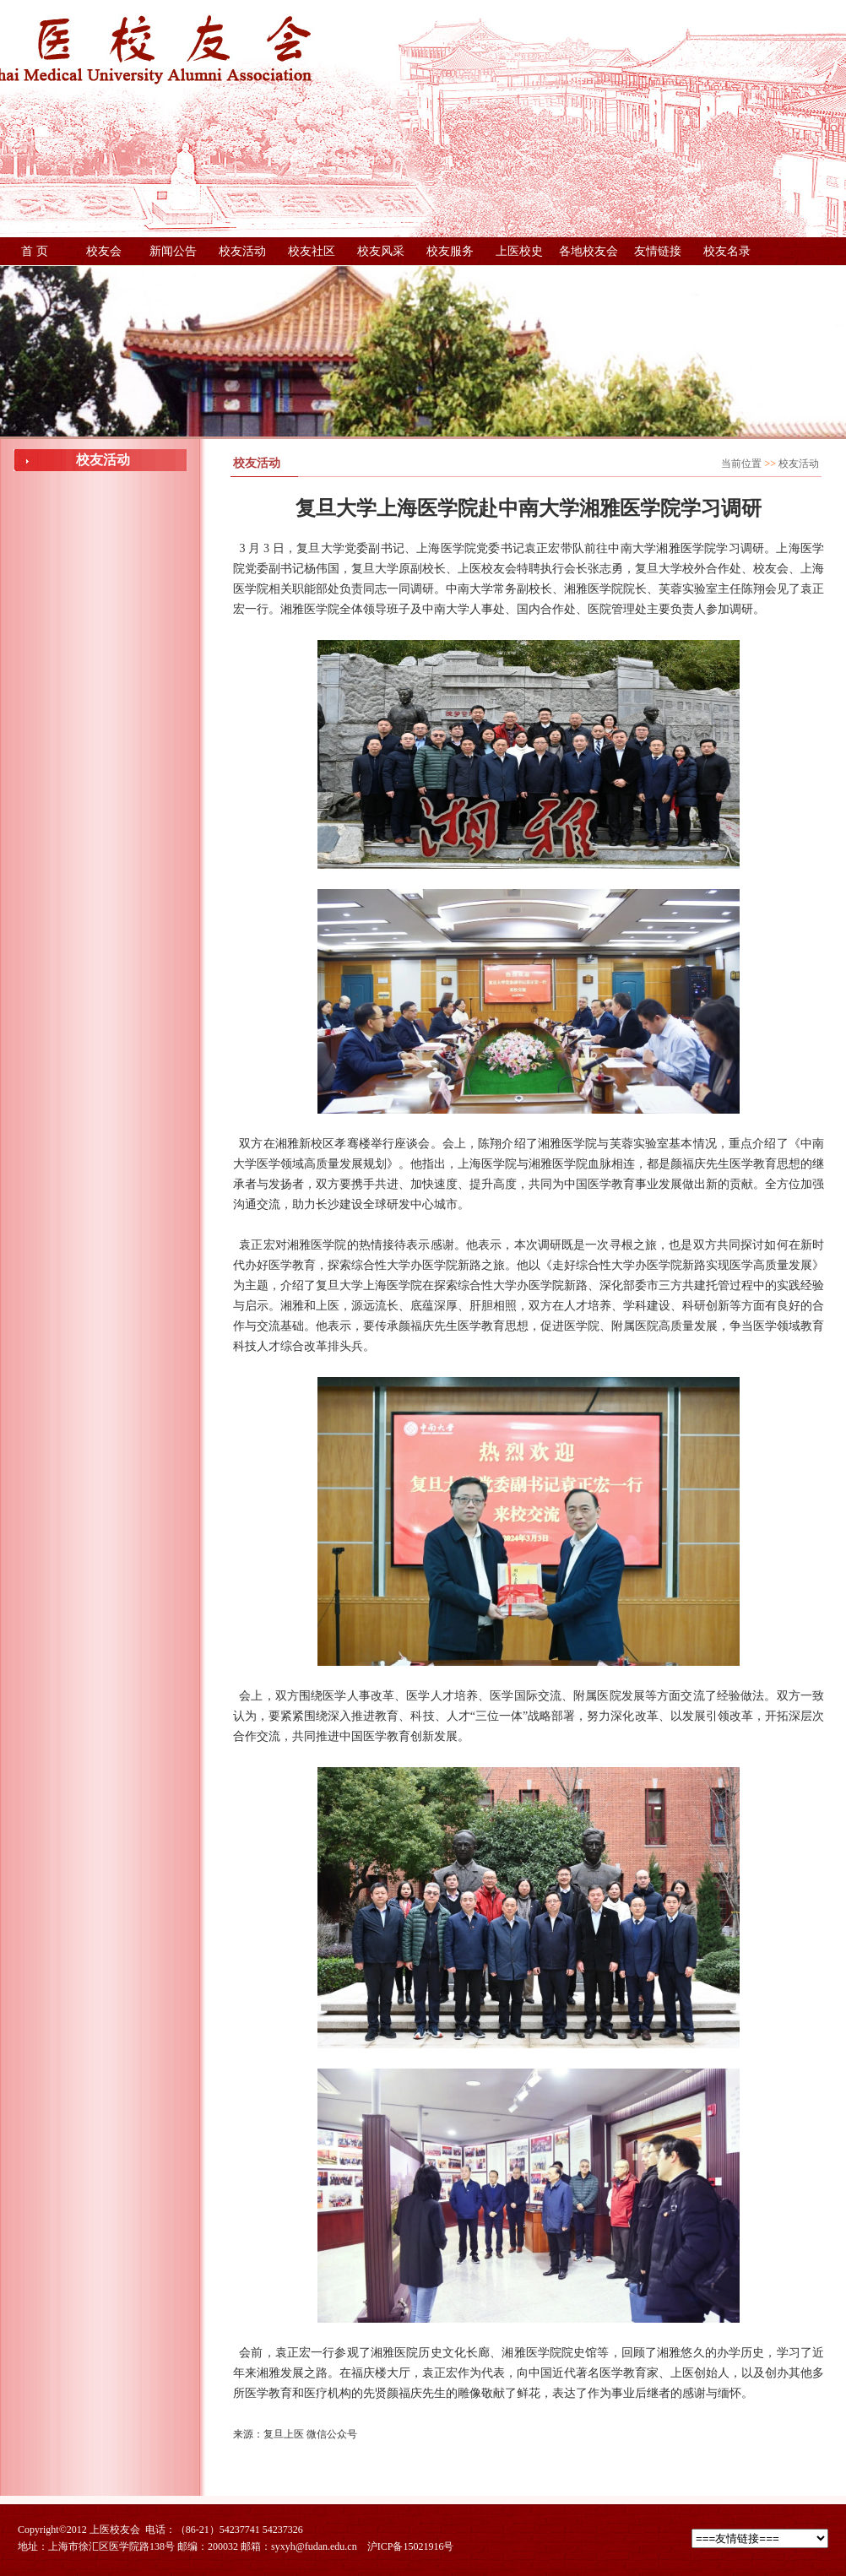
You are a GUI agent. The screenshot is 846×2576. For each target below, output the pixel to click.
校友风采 (380, 251)
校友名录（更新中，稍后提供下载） (727, 255)
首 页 (34, 251)
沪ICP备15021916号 (410, 2546)
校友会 (104, 251)
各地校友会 (588, 251)
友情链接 (657, 251)
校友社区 (311, 251)
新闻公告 (173, 251)
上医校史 (519, 251)
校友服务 (450, 251)
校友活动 (242, 251)
